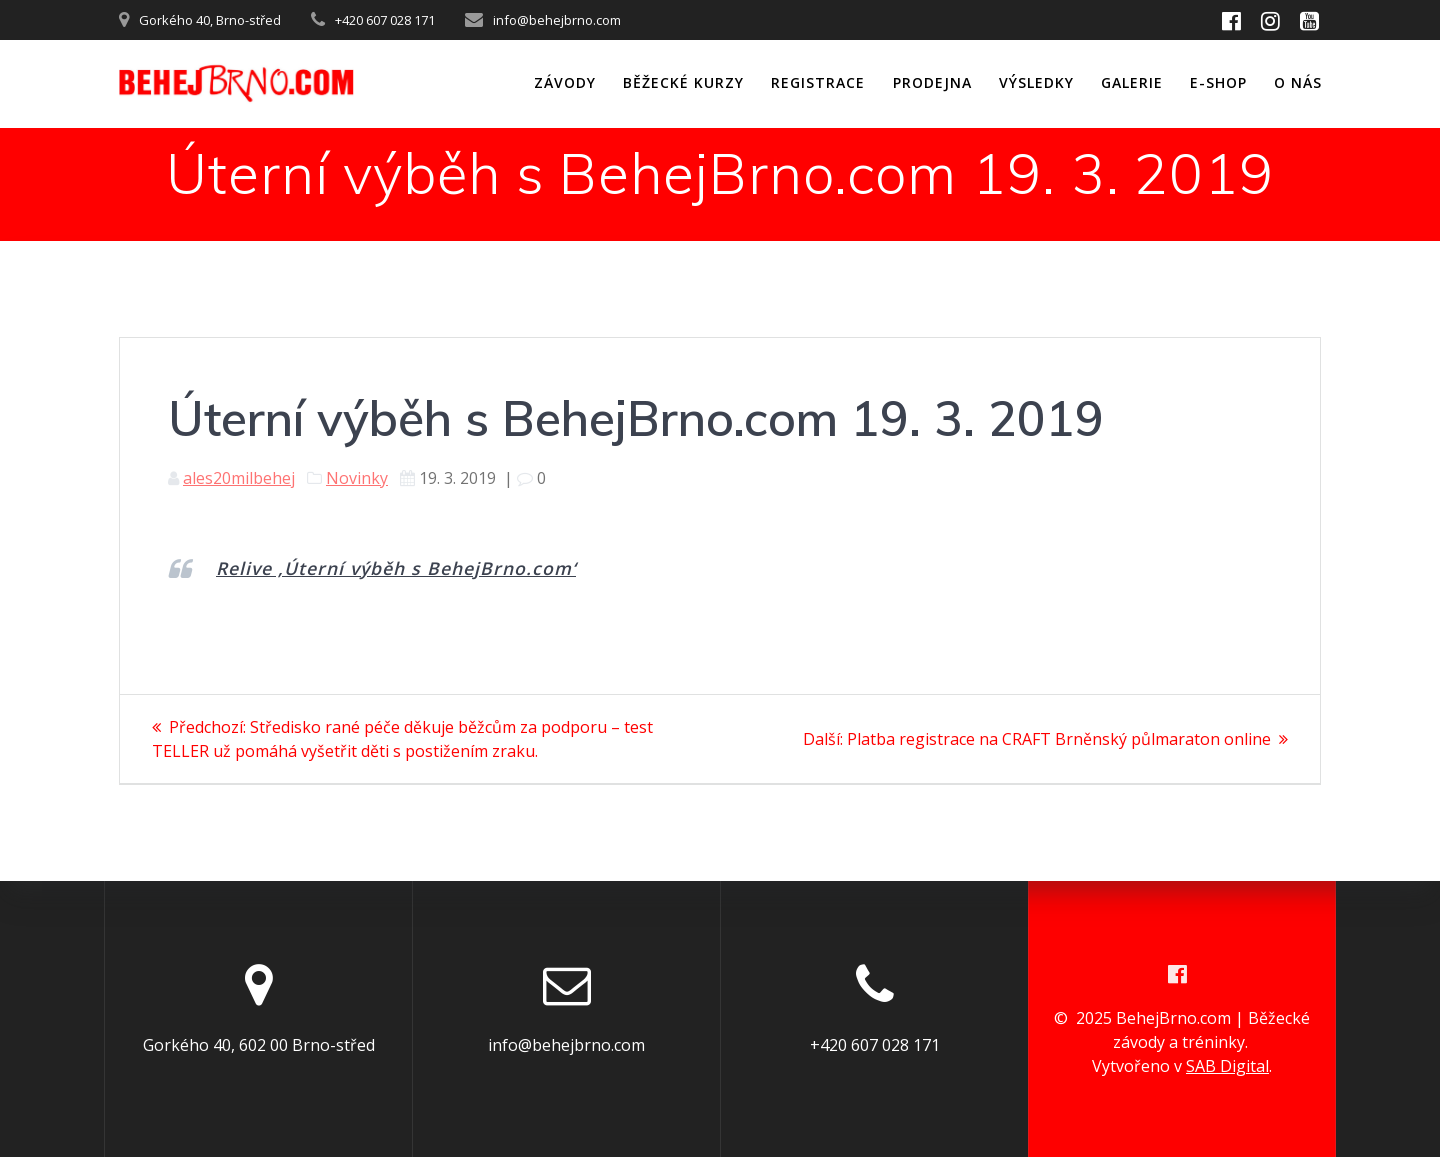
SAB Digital (1227, 1066)
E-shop (1218, 82)
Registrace (818, 82)
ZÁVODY (565, 82)
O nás (1298, 82)
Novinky (357, 478)
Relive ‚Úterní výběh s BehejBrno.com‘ (396, 568)
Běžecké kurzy (683, 82)
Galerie (1132, 82)
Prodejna (932, 82)
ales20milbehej (239, 478)
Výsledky (1036, 82)
